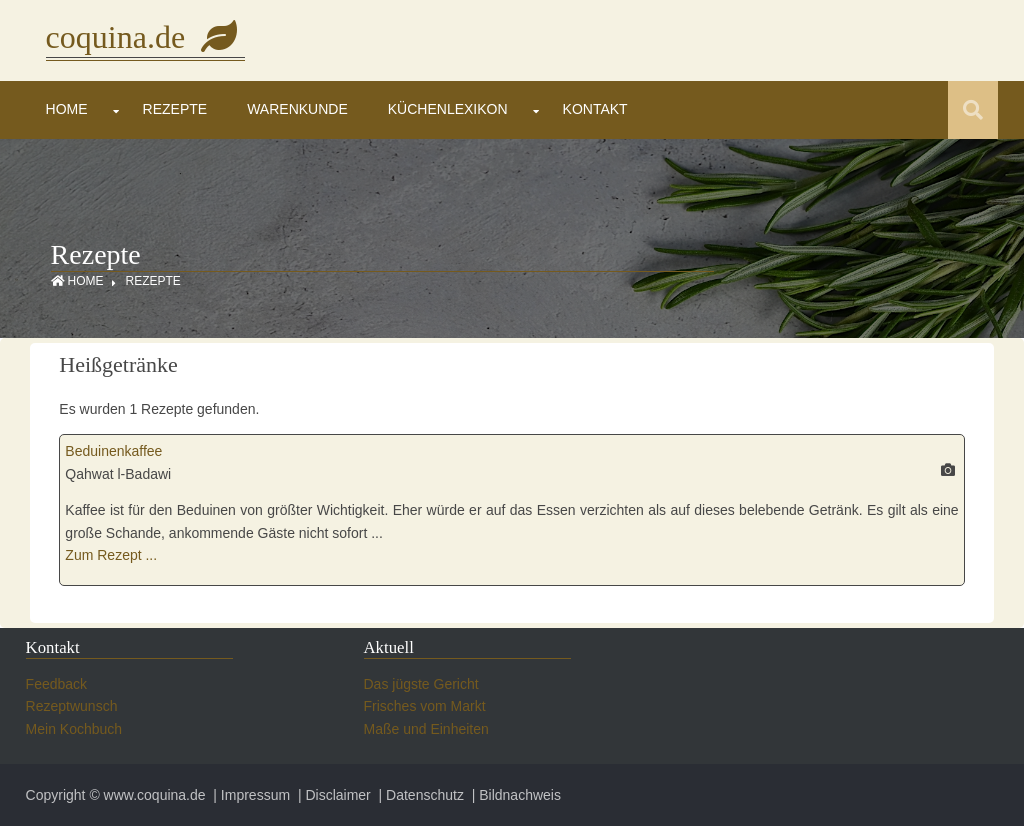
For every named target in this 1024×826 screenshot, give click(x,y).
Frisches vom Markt (425, 706)
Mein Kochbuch (74, 729)
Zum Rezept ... (111, 555)
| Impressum (249, 795)
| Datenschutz (419, 795)
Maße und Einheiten (426, 729)
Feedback (56, 684)
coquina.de (146, 37)
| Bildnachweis (514, 795)
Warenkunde (297, 109)
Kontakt (595, 109)
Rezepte (175, 109)
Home (67, 109)
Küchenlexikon (448, 109)
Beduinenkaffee (113, 451)
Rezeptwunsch (72, 706)
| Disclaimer (332, 795)
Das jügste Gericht (421, 684)
